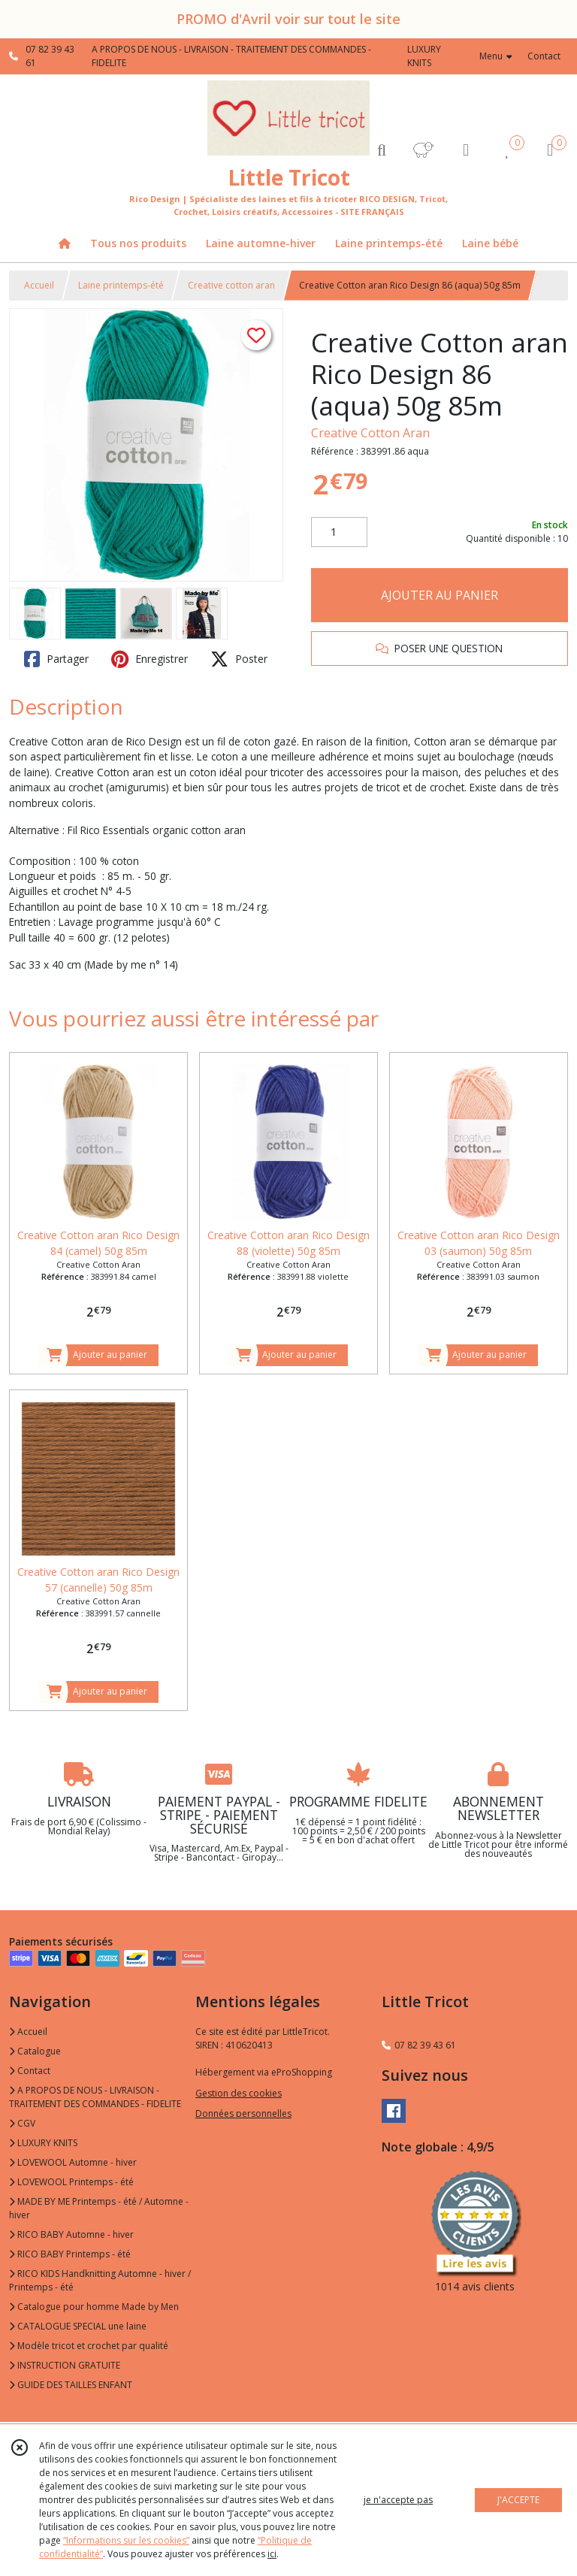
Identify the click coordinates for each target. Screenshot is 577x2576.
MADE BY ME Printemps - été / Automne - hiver (99, 2208)
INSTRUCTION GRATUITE (64, 2365)
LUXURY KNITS (43, 2142)
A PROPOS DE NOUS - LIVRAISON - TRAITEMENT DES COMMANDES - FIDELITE (95, 2097)
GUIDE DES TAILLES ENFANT (70, 2384)
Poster (238, 659)
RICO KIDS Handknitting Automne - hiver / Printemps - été (100, 2280)
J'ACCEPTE (518, 2499)
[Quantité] (339, 532)
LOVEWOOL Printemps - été (71, 2181)
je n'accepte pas (398, 2499)
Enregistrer (149, 659)
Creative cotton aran (231, 285)
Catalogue (35, 2051)
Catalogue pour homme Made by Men (94, 2306)
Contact (543, 56)
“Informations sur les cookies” (126, 2540)
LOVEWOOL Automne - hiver (73, 2162)
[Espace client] (466, 149)
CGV (22, 2123)
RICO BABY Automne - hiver (71, 2234)
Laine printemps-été (121, 285)
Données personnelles (243, 2113)
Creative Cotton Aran (370, 433)
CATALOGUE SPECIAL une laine (78, 2326)
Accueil (39, 285)
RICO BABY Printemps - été (70, 2254)
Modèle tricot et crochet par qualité (88, 2345)
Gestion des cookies (238, 2093)
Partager (56, 659)
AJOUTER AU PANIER (439, 595)
